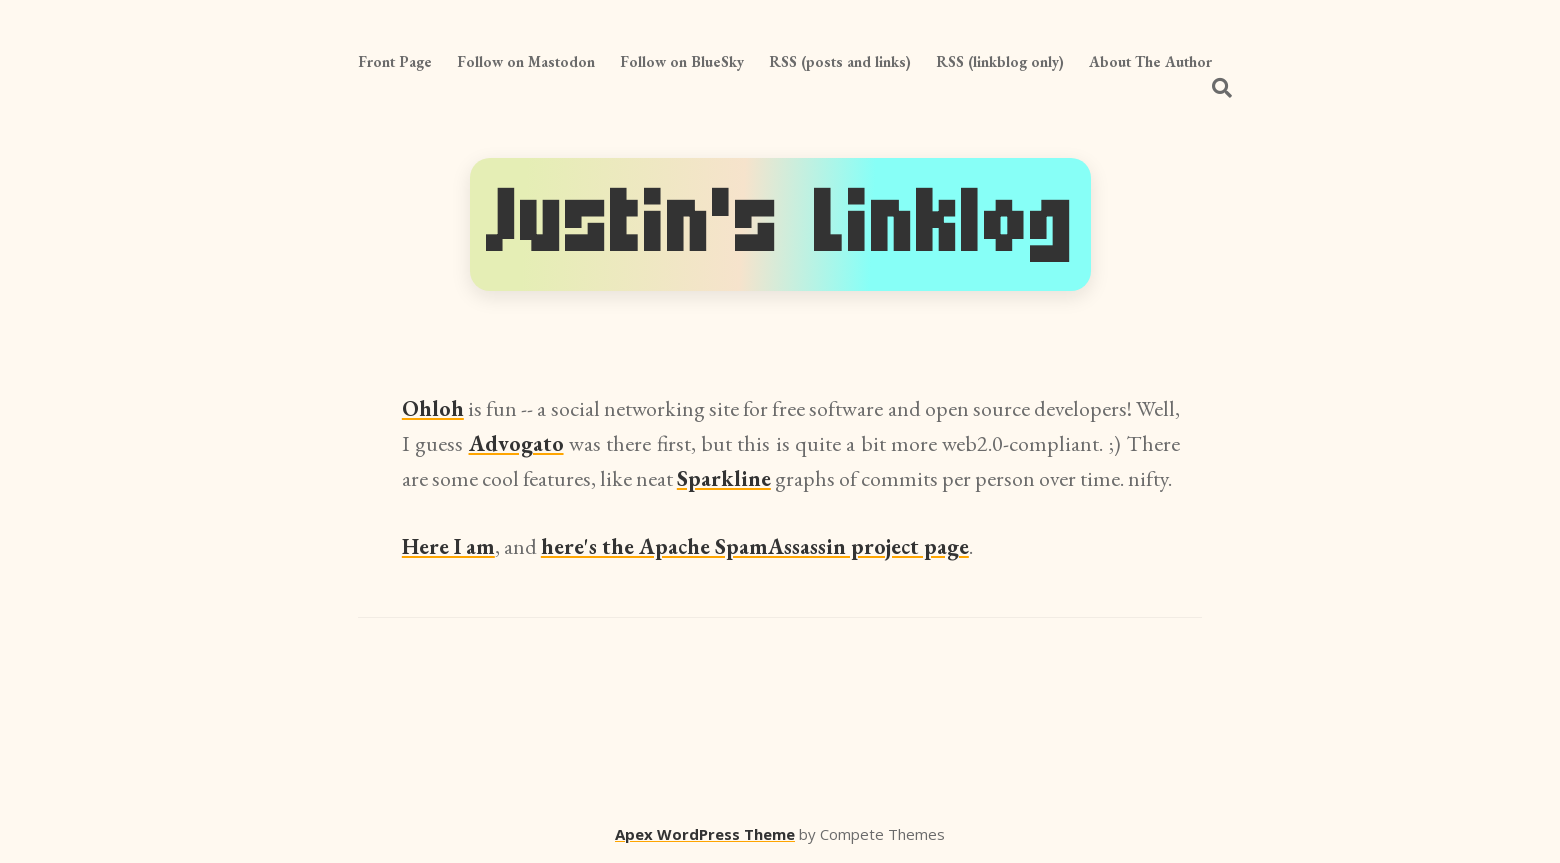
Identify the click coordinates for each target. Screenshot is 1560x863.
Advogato (516, 443)
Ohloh (433, 408)
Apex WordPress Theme (705, 834)
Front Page (395, 61)
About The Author (1150, 61)
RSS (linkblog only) (1000, 61)
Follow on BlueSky (682, 61)
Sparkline (724, 478)
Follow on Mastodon (526, 61)
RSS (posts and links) (840, 61)
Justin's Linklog (780, 224)
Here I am (448, 546)
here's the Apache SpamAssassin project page (755, 546)
